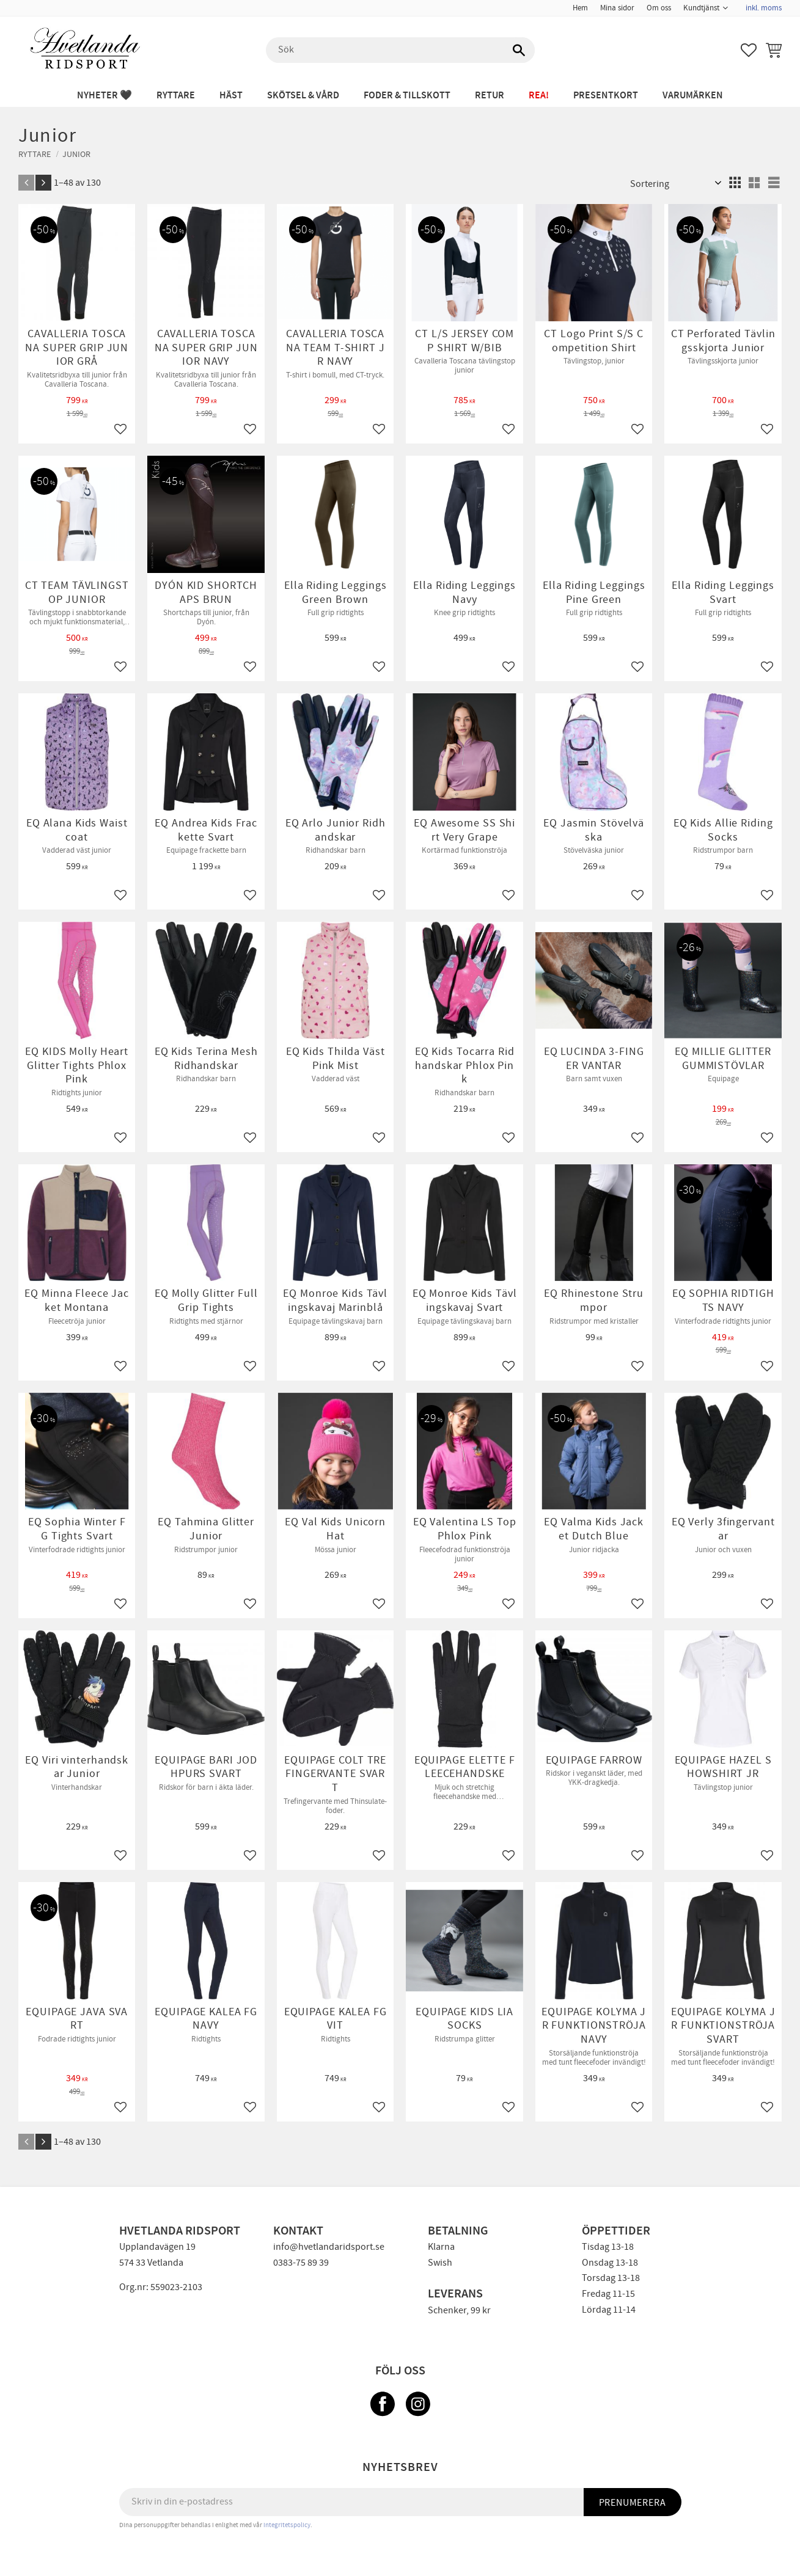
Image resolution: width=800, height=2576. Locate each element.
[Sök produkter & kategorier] (400, 50)
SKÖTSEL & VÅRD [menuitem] (303, 95)
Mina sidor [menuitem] (617, 8)
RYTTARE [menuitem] (175, 95)
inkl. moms (764, 8)
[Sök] (519, 50)
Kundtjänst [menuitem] (701, 8)
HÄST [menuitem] (231, 95)
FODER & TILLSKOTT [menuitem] (407, 95)
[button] (749, 50)
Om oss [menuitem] (659, 8)
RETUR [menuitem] (489, 95)
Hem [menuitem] (580, 8)
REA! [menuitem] (539, 95)
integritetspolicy (286, 2525)
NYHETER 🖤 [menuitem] (104, 95)
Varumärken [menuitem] (692, 95)
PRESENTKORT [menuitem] (605, 95)
